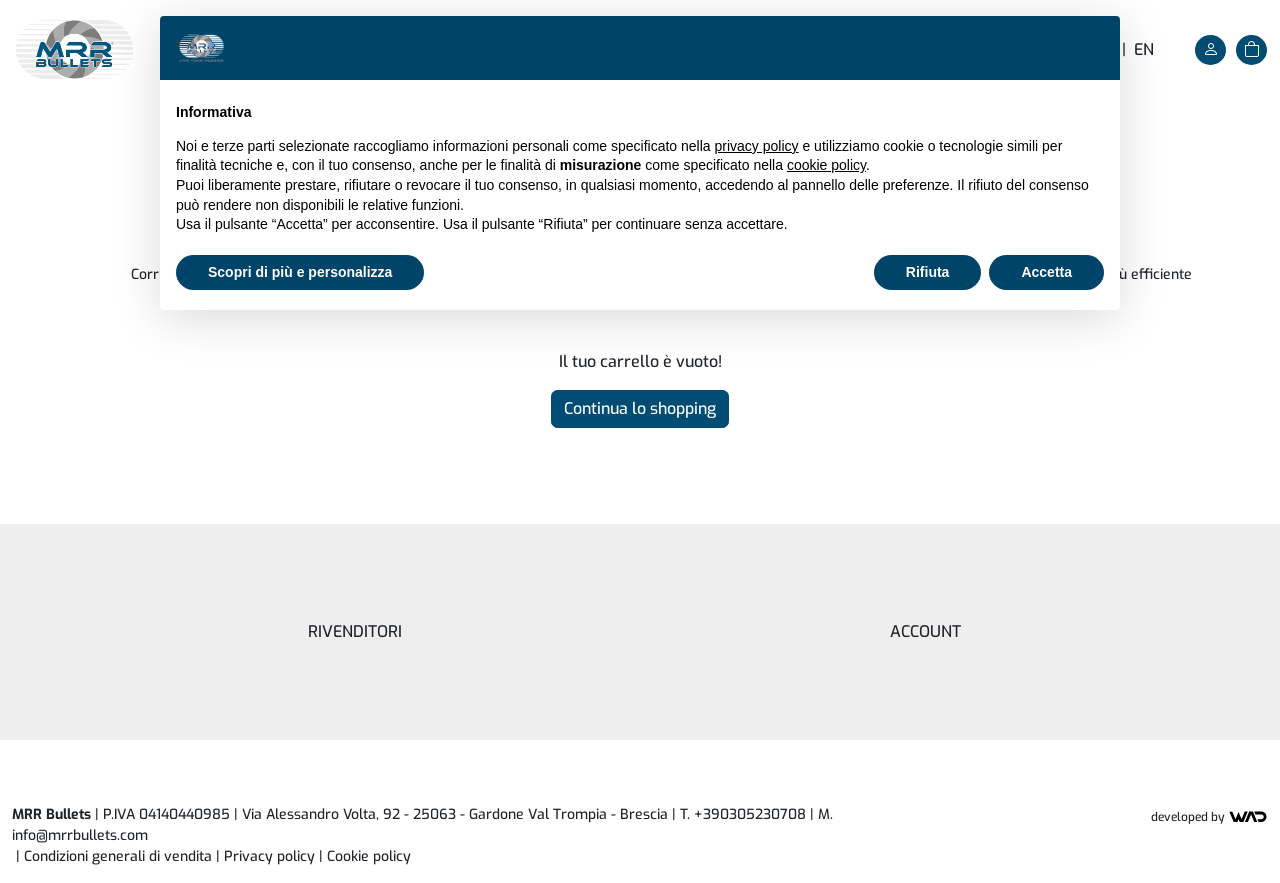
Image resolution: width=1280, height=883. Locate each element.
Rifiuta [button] (928, 272)
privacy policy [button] (757, 146)
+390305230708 (750, 814)
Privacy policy (269, 856)
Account (925, 631)
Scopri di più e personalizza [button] (300, 272)
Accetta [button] (1046, 272)
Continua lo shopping (640, 408)
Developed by (1209, 817)
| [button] (365, 856)
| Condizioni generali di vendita (114, 856)
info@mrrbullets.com (80, 835)
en (1144, 49)
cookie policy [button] (826, 165)
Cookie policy (369, 856)
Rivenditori (355, 631)
